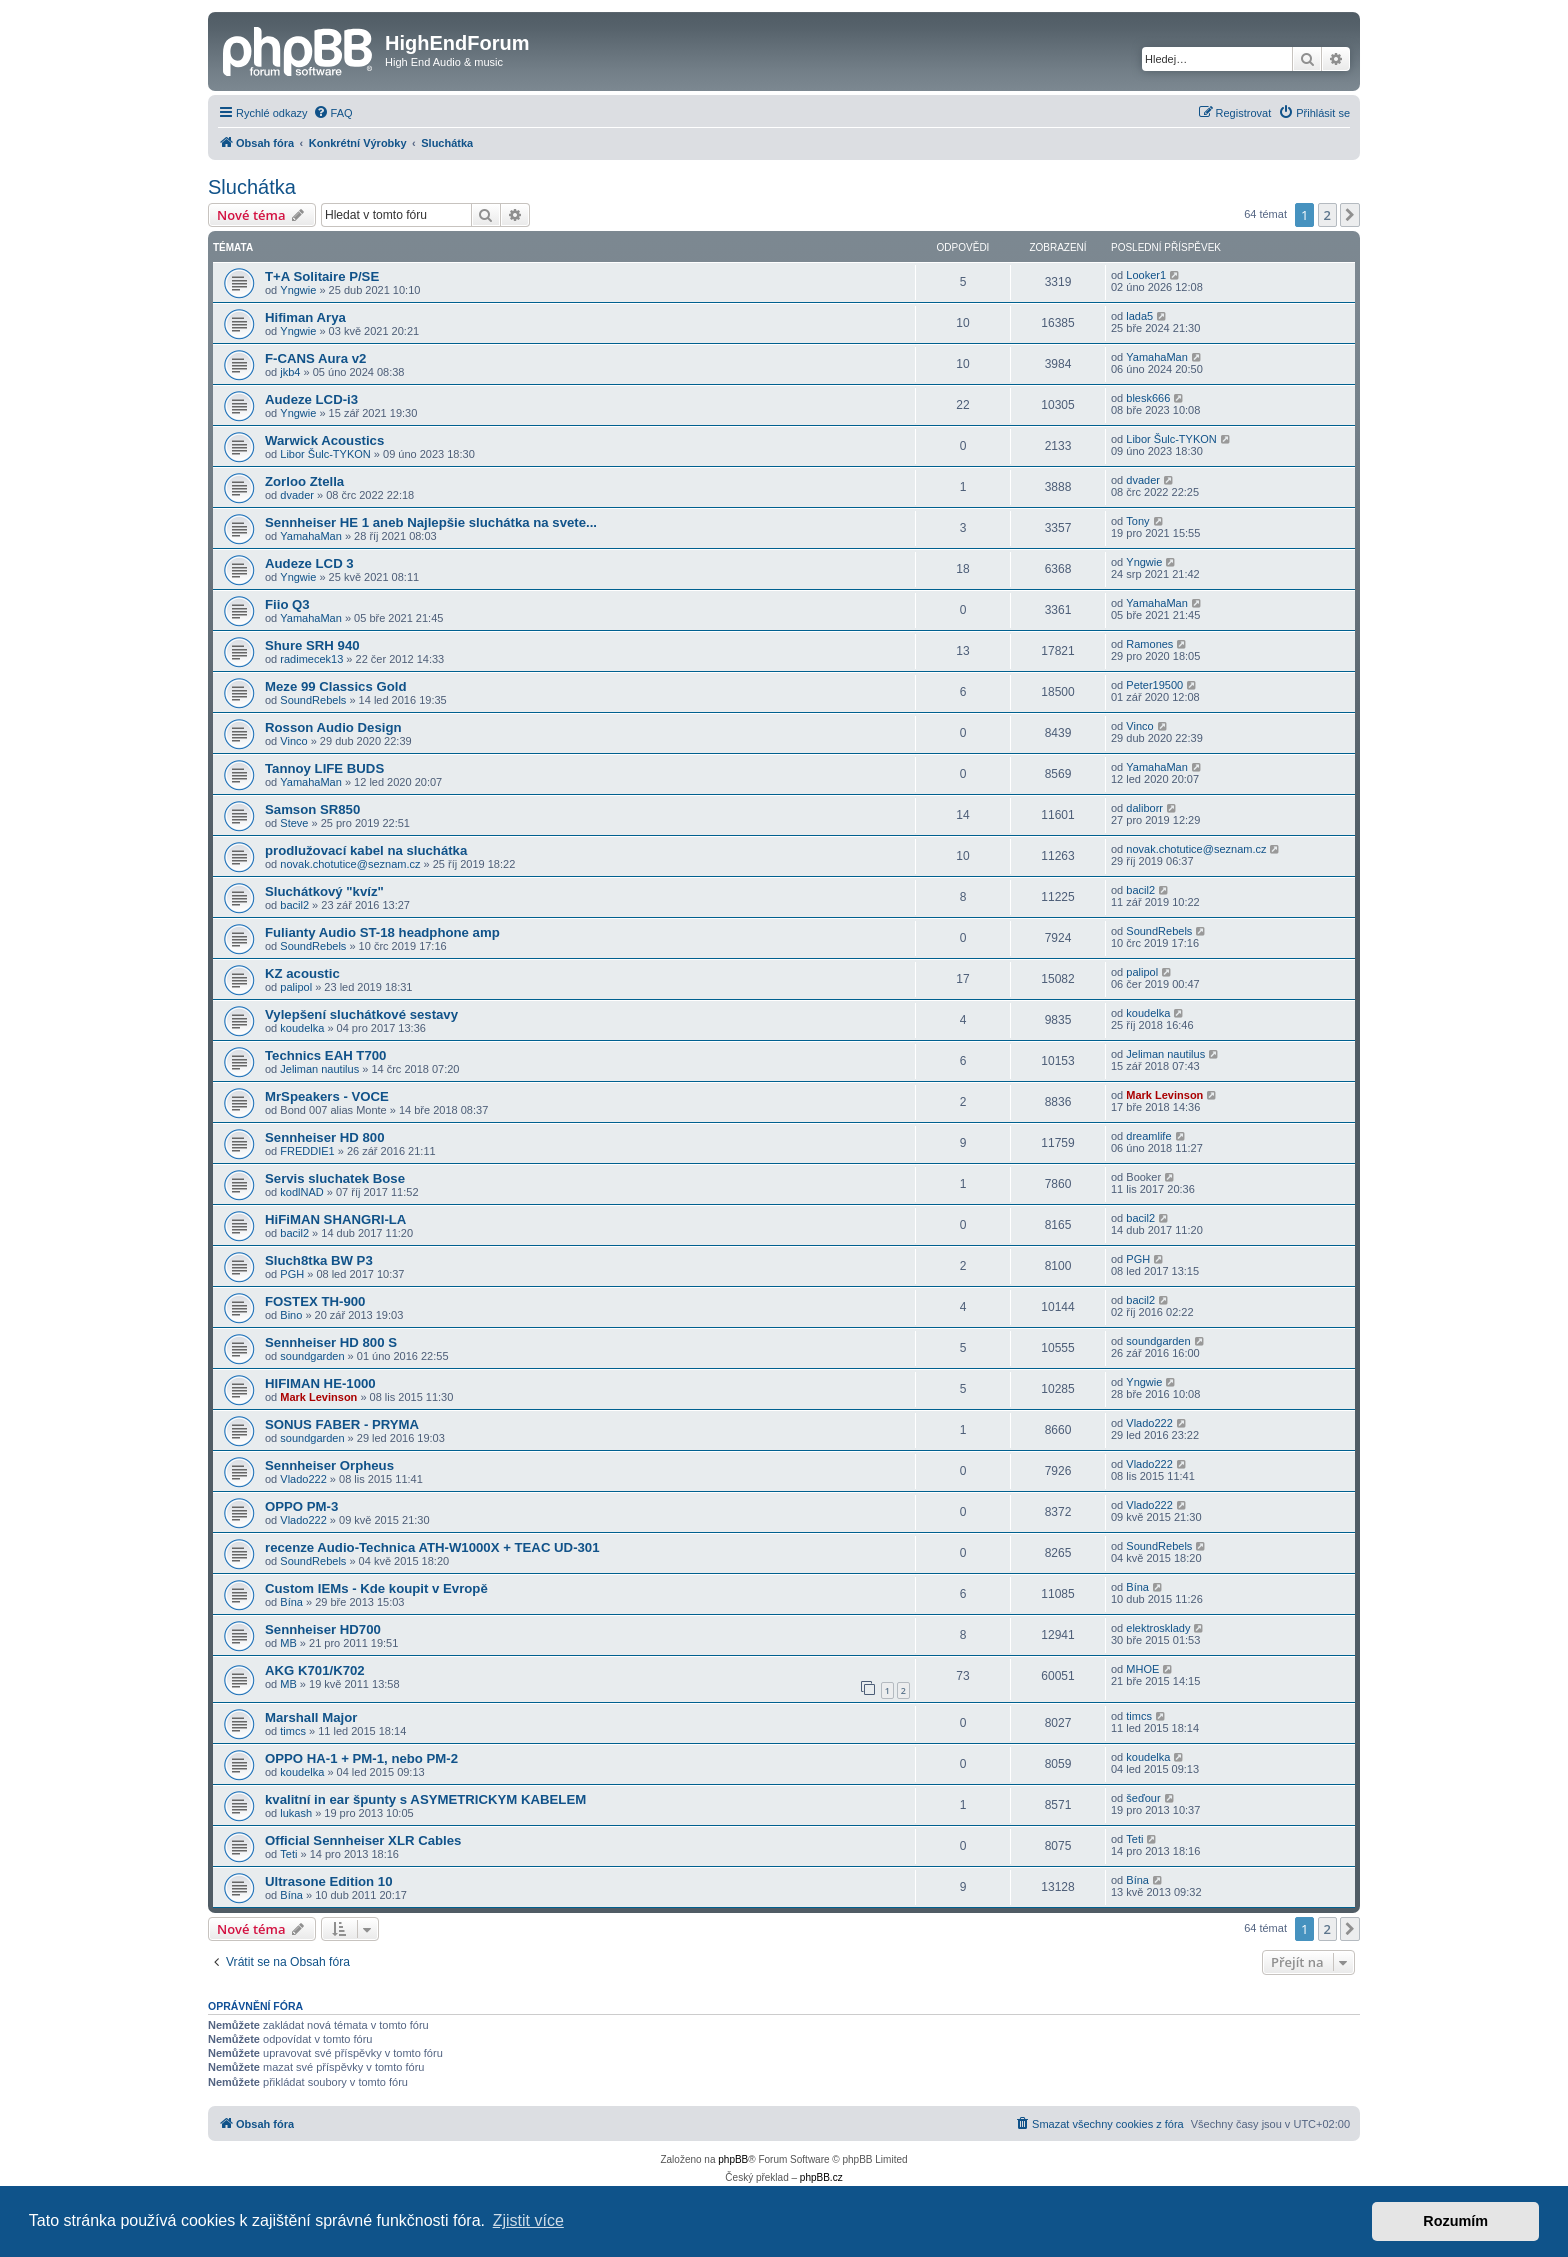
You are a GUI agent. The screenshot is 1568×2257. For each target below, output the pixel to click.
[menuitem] (333, 113)
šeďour (1143, 1798)
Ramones (1149, 644)
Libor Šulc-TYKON (325, 454)
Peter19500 (1154, 685)
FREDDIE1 (307, 1151)
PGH (292, 1274)
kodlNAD (301, 1192)
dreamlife (1148, 1136)
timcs (293, 1731)
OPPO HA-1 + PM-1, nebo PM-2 (361, 1758)
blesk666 (1148, 398)
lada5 (1139, 316)
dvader (297, 495)
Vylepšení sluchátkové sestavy (361, 1014)
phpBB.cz (821, 2177)
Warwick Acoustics (324, 440)
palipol (296, 987)
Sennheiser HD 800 (324, 1137)
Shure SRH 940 (312, 645)
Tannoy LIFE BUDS (324, 768)
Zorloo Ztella (304, 481)
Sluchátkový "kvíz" (324, 891)
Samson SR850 (312, 809)
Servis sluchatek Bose (335, 1178)
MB (288, 1643)
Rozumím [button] (1455, 2221)
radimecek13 (311, 659)
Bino (291, 1315)
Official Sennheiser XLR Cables (363, 1840)
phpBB (733, 2159)
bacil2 (294, 905)
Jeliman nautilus (319, 1069)
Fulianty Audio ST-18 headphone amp (382, 932)
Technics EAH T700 (325, 1055)
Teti (288, 1854)
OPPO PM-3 (301, 1506)
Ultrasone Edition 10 (329, 1881)
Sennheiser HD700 (323, 1629)
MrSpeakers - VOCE (327, 1096)
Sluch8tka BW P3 (319, 1260)
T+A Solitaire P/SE (322, 276)
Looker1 (1146, 275)
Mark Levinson (1164, 1095)
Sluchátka (252, 187)
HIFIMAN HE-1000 (320, 1383)
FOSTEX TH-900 (315, 1301)
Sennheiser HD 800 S (331, 1342)
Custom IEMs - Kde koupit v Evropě (376, 1588)
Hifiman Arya (305, 317)
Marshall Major (311, 1717)
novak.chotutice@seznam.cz (350, 864)
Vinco (293, 741)
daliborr (1144, 808)
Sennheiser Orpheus (329, 1465)
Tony (1137, 521)
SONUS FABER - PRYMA (342, 1424)
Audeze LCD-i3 (311, 399)
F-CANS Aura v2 (315, 358)
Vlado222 (1149, 1423)
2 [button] (1327, 215)
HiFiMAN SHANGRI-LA (335, 1219)
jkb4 (290, 372)
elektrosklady (1158, 1628)
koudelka (302, 1028)
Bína (291, 1602)
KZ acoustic (302, 973)
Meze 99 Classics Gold (335, 686)
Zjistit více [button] (528, 2220)
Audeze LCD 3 (309, 563)
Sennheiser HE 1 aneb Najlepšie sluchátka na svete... (431, 522)
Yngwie (298, 290)
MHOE (1142, 1669)
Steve (294, 823)
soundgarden (312, 1356)
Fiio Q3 (287, 604)
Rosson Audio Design (333, 727)
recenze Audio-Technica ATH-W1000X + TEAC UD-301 (432, 1547)
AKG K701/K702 (315, 1670)
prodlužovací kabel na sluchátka (366, 850)
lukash (296, 1813)
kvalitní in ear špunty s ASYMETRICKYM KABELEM (425, 1799)
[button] (1350, 215)
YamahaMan (1157, 357)
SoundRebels (313, 700)
